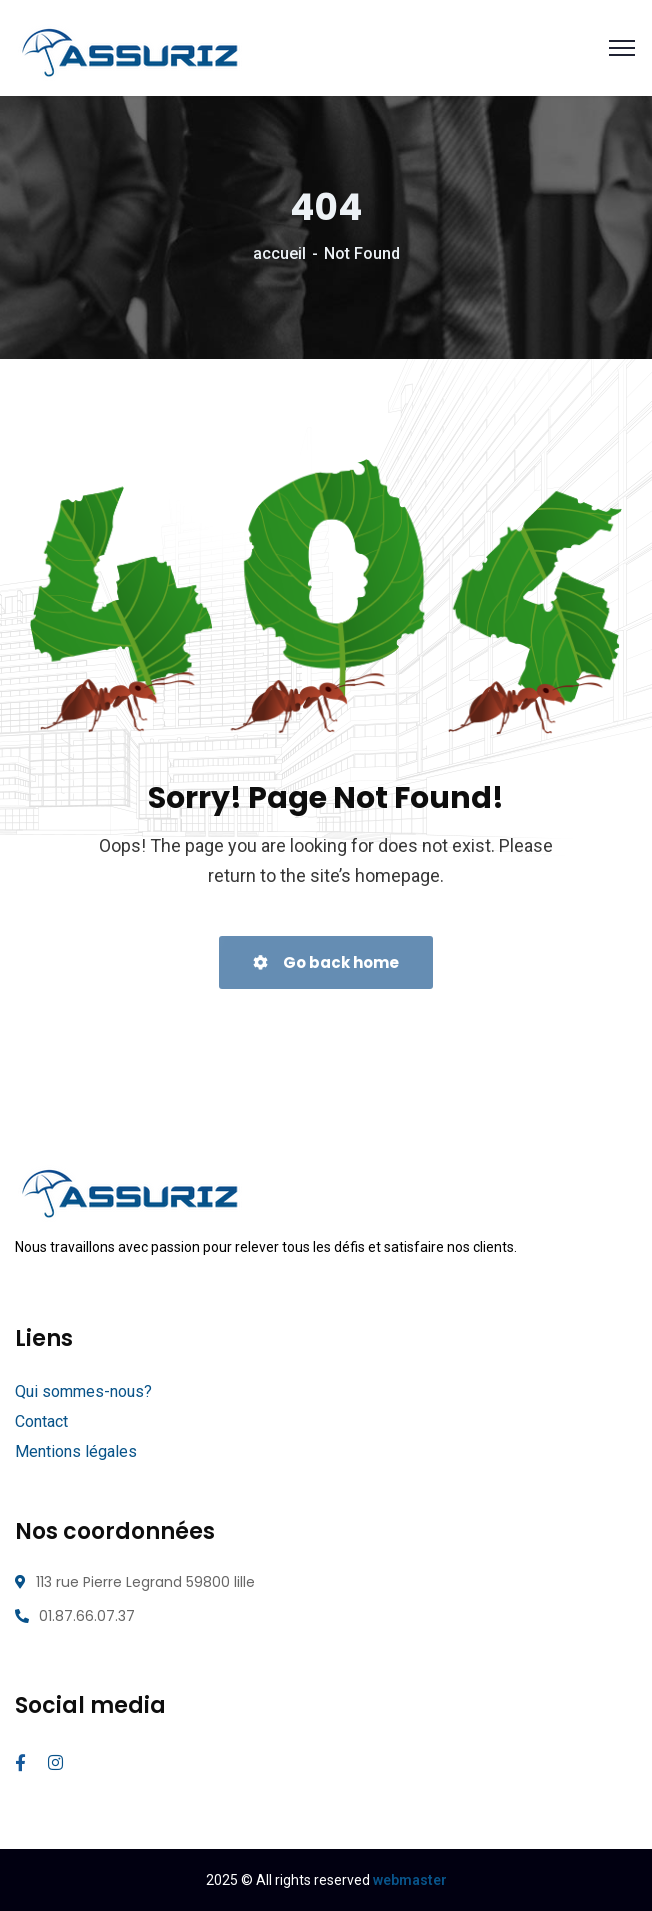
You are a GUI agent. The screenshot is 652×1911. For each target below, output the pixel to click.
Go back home (326, 962)
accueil (279, 253)
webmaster (410, 1880)
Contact (41, 1421)
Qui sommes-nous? (83, 1391)
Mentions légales (76, 1451)
